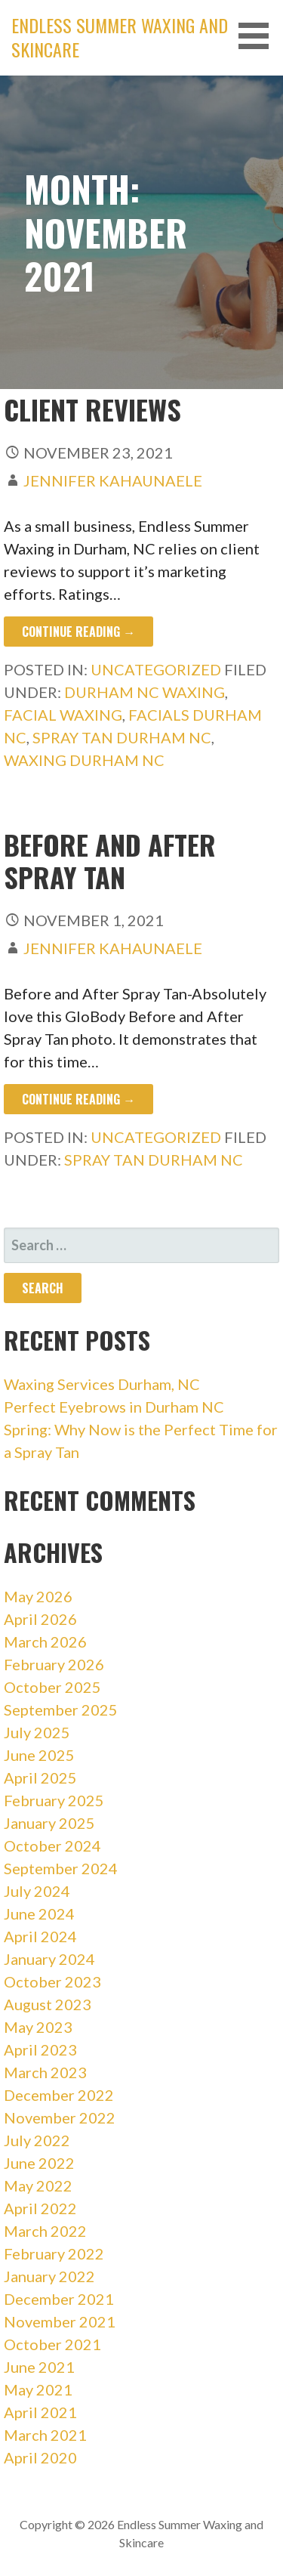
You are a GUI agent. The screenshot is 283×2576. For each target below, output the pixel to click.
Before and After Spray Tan (110, 860)
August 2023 (47, 2004)
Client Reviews (92, 409)
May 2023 (38, 2027)
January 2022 (49, 2276)
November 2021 (59, 2321)
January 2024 (49, 1959)
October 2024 (52, 1845)
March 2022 (45, 2231)
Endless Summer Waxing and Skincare (119, 37)
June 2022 (39, 2163)
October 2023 (52, 1981)
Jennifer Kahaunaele (112, 480)
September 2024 (61, 1868)
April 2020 (40, 2457)
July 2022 (37, 2140)
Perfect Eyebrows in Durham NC (114, 1407)
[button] (259, 36)
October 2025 (52, 1687)
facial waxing (63, 715)
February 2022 (54, 2253)
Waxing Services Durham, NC (102, 1384)
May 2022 (38, 2185)
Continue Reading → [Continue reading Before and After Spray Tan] (78, 1099)
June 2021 (39, 2367)
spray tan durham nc (121, 737)
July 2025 (37, 1732)
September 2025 (61, 1709)
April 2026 (40, 1619)
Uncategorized (156, 669)
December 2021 (59, 2299)
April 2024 (40, 1936)
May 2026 (38, 1596)
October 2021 (52, 2344)
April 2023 (40, 2049)
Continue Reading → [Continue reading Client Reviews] (78, 631)
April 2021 (40, 2412)
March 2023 (45, 2072)
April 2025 (40, 1777)
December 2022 (59, 2095)
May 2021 (38, 2389)
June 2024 (39, 1913)
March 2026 (45, 1641)
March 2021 (45, 2435)
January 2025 (49, 1823)
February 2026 (54, 1664)
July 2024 (37, 1891)
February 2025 (54, 1800)
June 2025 (39, 1755)
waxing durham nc (84, 760)
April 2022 (40, 2208)
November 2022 (59, 2117)
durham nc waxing (144, 692)
